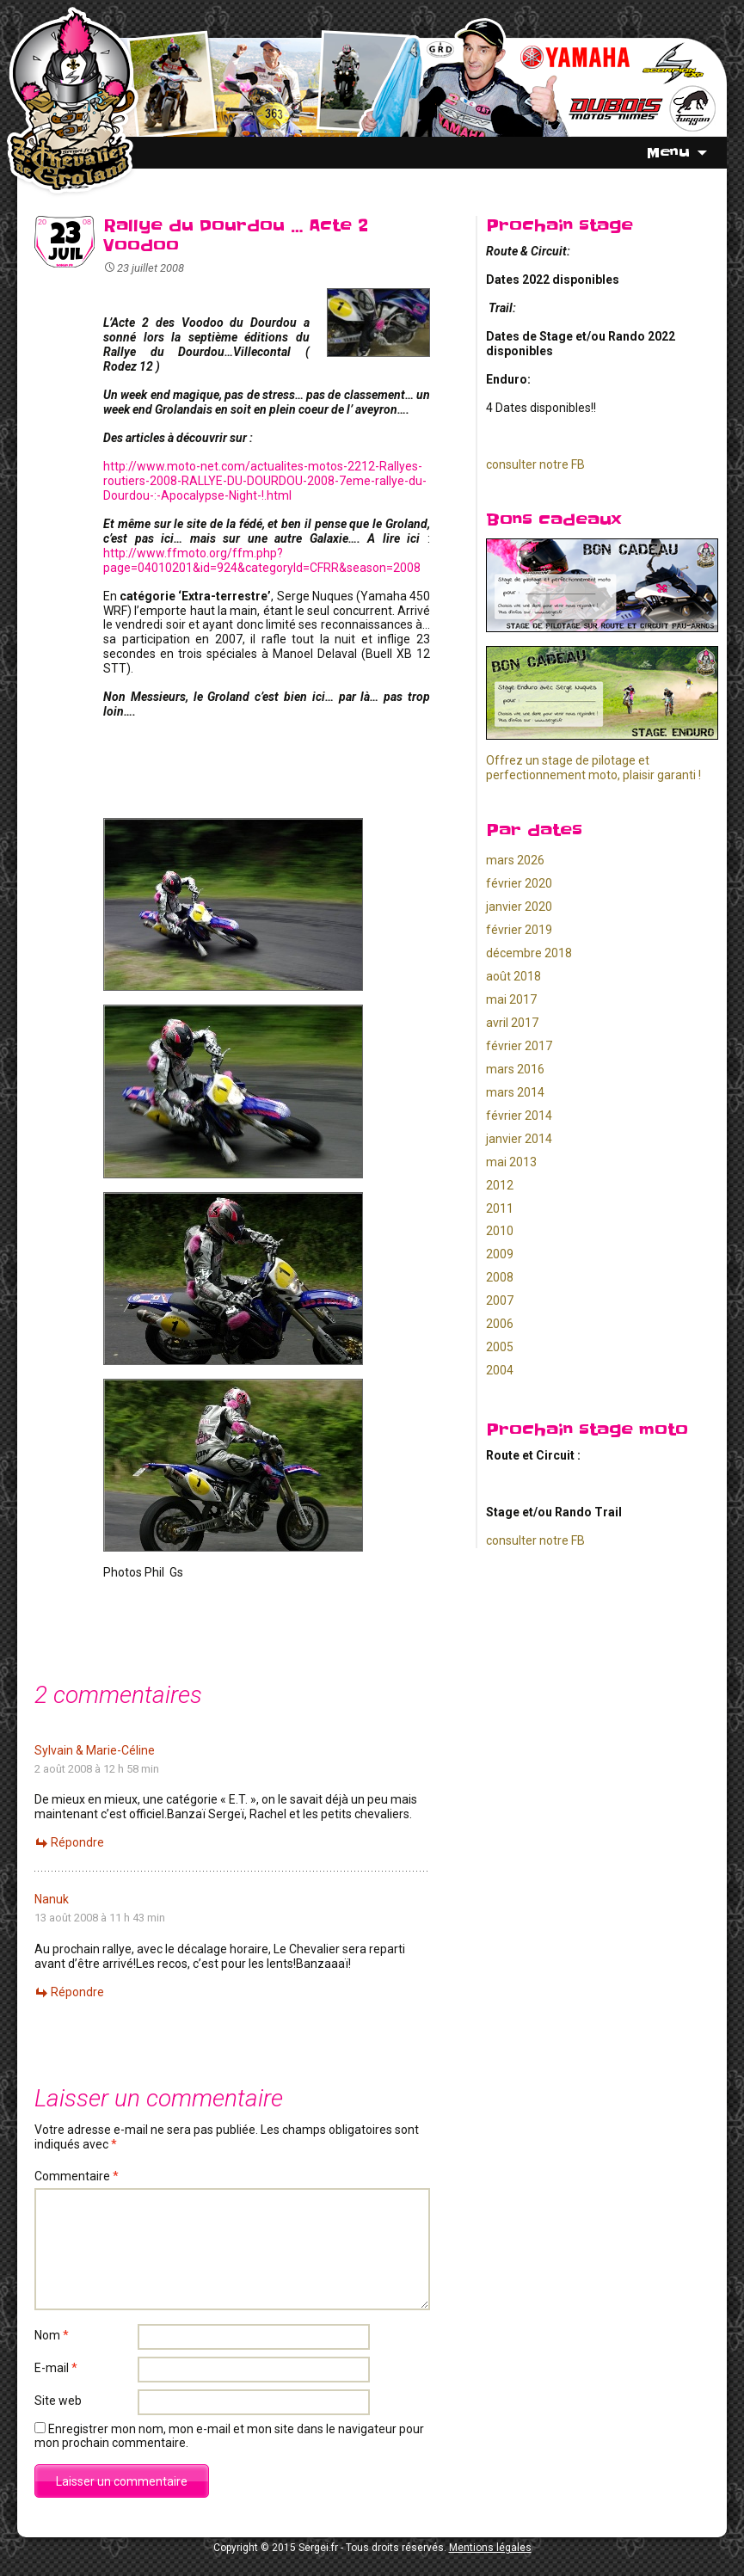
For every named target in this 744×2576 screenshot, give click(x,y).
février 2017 (519, 1046)
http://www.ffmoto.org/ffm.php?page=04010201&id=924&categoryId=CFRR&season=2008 (262, 560)
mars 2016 (515, 1069)
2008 (499, 1277)
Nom (51, 2335)
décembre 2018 (529, 953)
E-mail (55, 2368)
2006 (499, 1324)
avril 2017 (512, 1023)
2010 (499, 1231)
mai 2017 (511, 999)
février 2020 (519, 883)
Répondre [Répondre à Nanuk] (77, 1992)
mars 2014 (515, 1092)
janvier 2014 (519, 1139)
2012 (499, 1185)
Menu (668, 152)
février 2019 (519, 930)
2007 (499, 1300)
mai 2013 (511, 1162)
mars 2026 (515, 860)
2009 (499, 1254)
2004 (499, 1370)
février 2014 (519, 1115)
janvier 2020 (519, 906)
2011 (499, 1208)
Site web (58, 2400)
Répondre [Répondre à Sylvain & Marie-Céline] (77, 1842)
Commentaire (76, 2176)
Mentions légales (490, 2548)
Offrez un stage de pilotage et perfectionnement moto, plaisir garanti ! (593, 767)
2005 (499, 1347)
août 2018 (513, 976)
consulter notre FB (535, 464)
